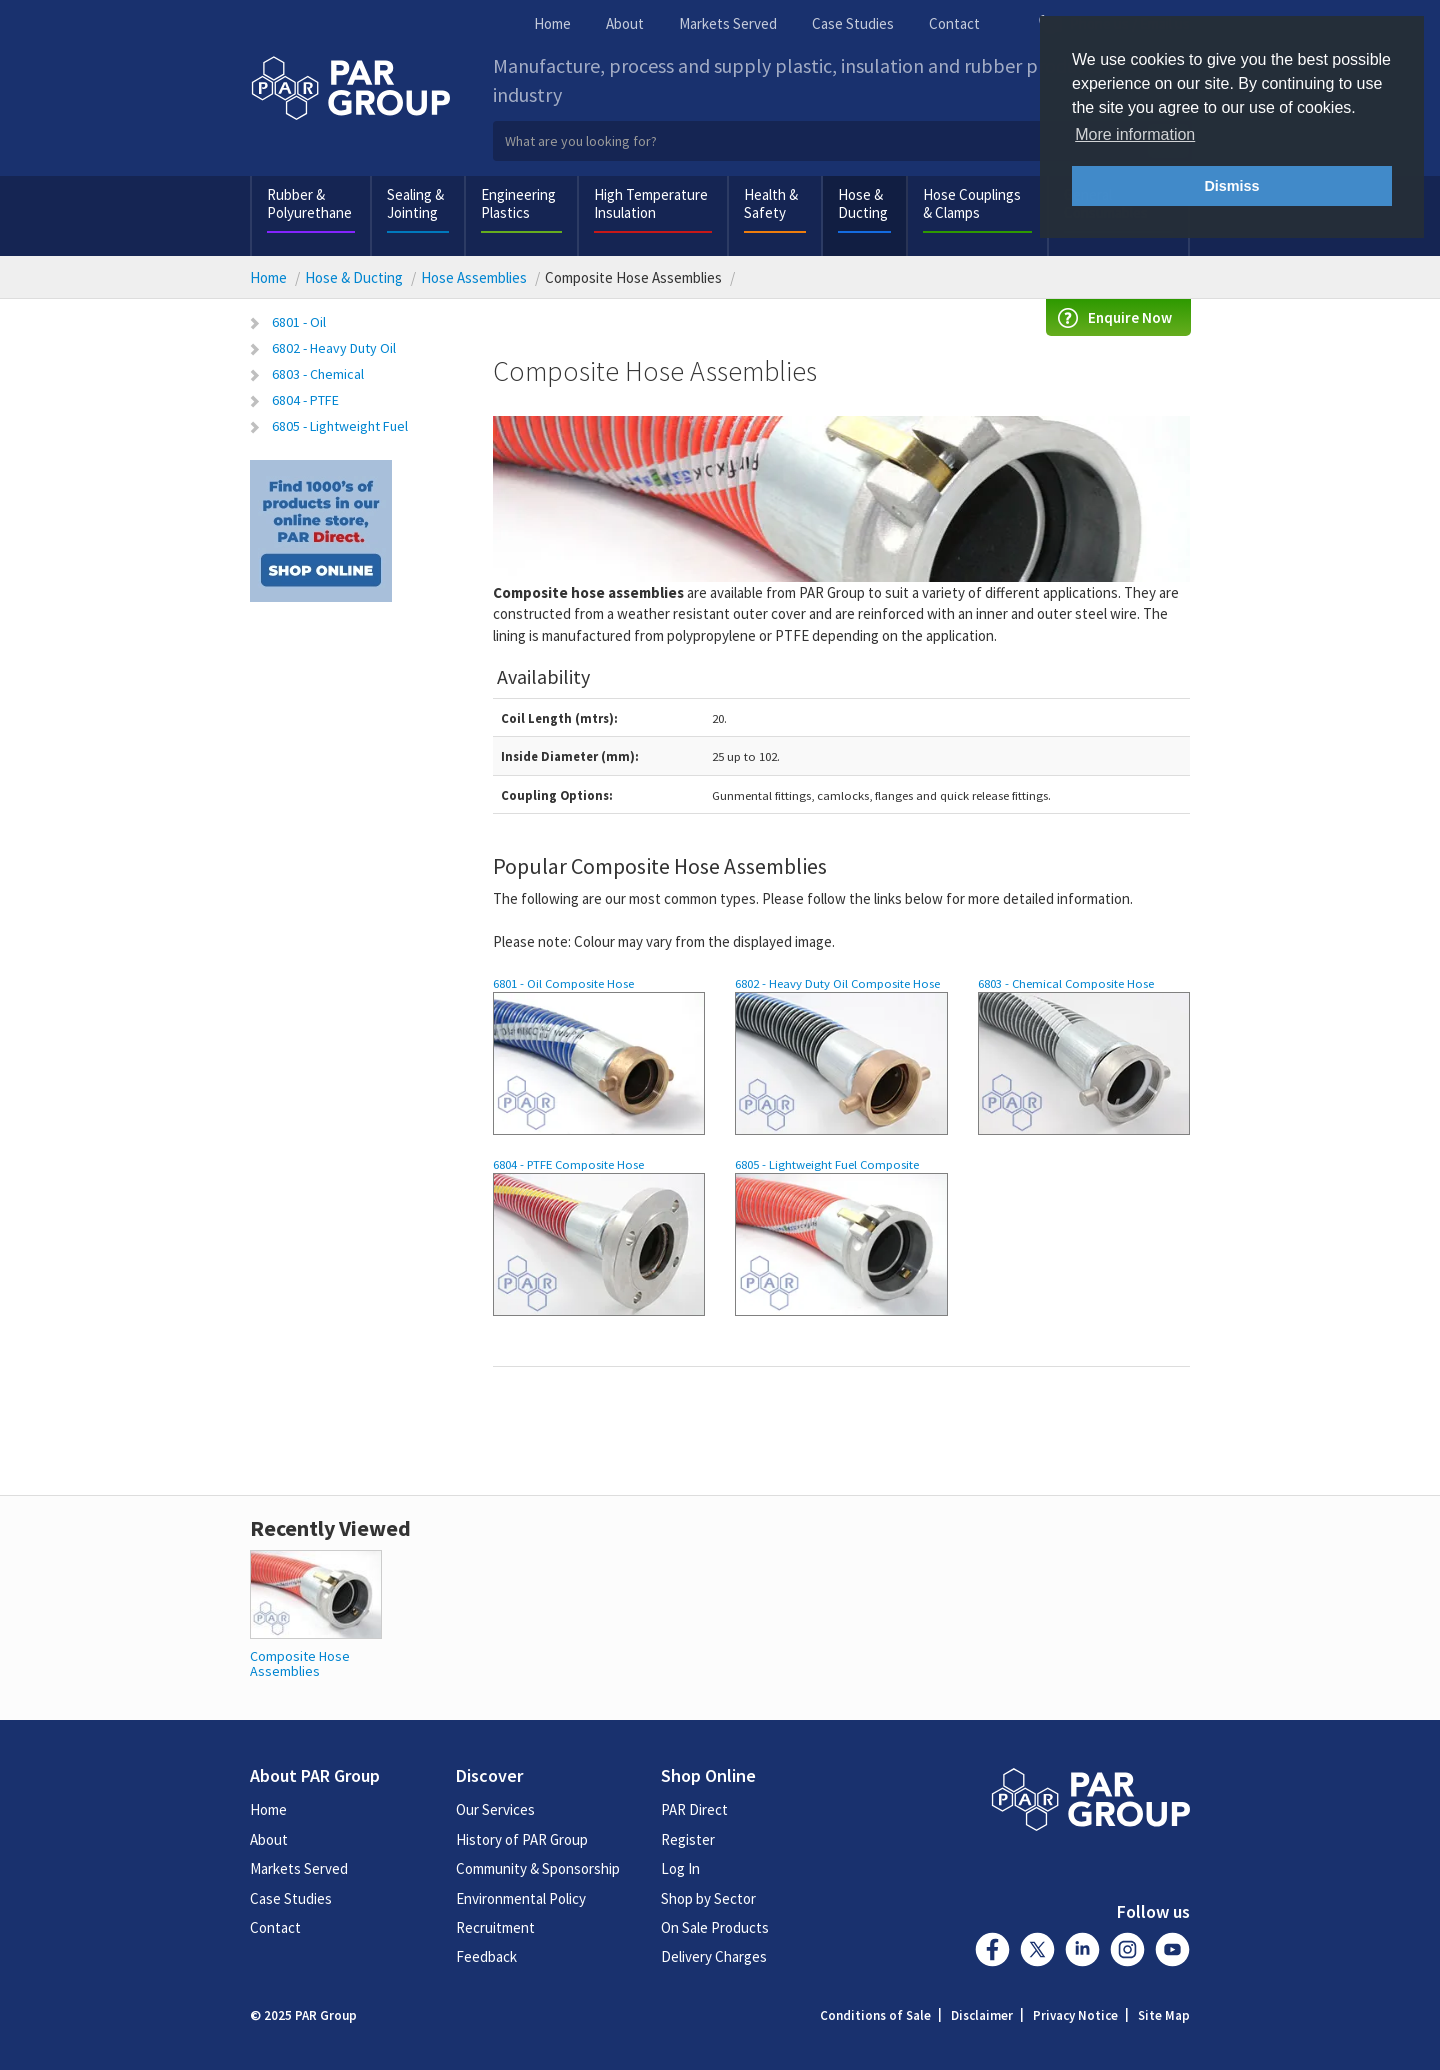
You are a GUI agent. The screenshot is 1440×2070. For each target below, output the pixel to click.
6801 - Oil (299, 322)
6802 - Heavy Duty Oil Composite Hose (837, 983)
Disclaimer (982, 2015)
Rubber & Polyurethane (309, 203)
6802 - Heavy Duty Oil (334, 348)
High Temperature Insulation (651, 203)
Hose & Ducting (863, 203)
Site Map (1164, 2015)
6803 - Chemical (318, 374)
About (625, 23)
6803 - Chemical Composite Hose (1066, 983)
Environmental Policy (521, 1898)
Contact (954, 23)
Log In (680, 1868)
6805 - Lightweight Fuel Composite (827, 1164)
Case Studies (853, 23)
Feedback (486, 1956)
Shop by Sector (708, 1898)
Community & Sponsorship (538, 1868)
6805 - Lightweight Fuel (340, 426)
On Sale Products (715, 1927)
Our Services (495, 1809)
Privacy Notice (1075, 2015)
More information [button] (1135, 134)
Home (552, 23)
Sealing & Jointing (415, 203)
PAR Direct (694, 1809)
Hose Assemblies (474, 277)
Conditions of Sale (875, 2015)
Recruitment (495, 1927)
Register (688, 1839)
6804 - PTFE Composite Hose (568, 1164)
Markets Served (728, 23)
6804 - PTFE (305, 400)
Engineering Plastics (518, 203)
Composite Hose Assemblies (300, 1663)
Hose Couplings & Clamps (972, 203)
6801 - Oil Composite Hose (563, 983)
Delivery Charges (714, 1956)
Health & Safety (771, 203)
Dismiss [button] (1231, 186)
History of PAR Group (522, 1839)
